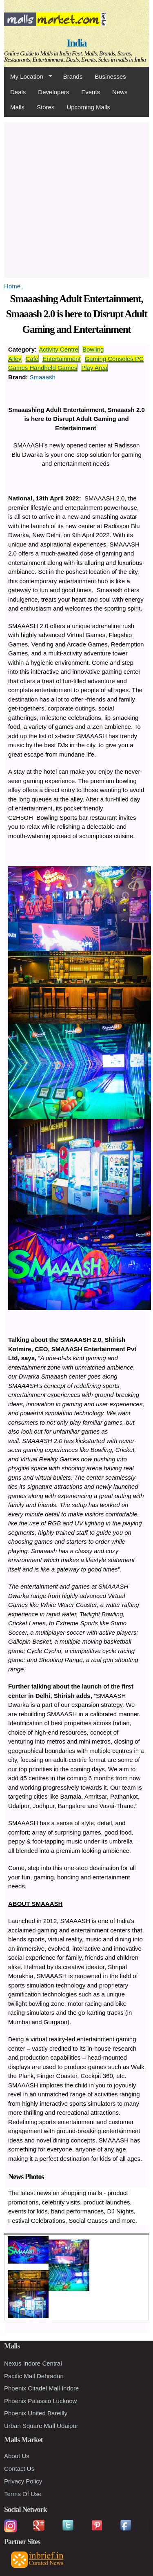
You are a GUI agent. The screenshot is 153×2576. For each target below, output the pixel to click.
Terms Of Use (23, 2493)
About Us (16, 2455)
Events (90, 92)
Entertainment (61, 358)
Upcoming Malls (88, 107)
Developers (53, 92)
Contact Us (19, 2468)
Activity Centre (58, 349)
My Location (28, 76)
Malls (17, 107)
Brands (73, 76)
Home (12, 286)
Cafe (32, 358)
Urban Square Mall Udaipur (41, 2425)
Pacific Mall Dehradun (34, 2375)
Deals (18, 92)
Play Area (94, 367)
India (76, 43)
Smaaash (42, 377)
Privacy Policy (23, 2481)
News (120, 92)
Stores (45, 107)
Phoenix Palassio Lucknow (40, 2400)
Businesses (110, 76)
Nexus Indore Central (33, 2363)
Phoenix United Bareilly (35, 2413)
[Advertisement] (76, 198)
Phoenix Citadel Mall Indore (41, 2388)
